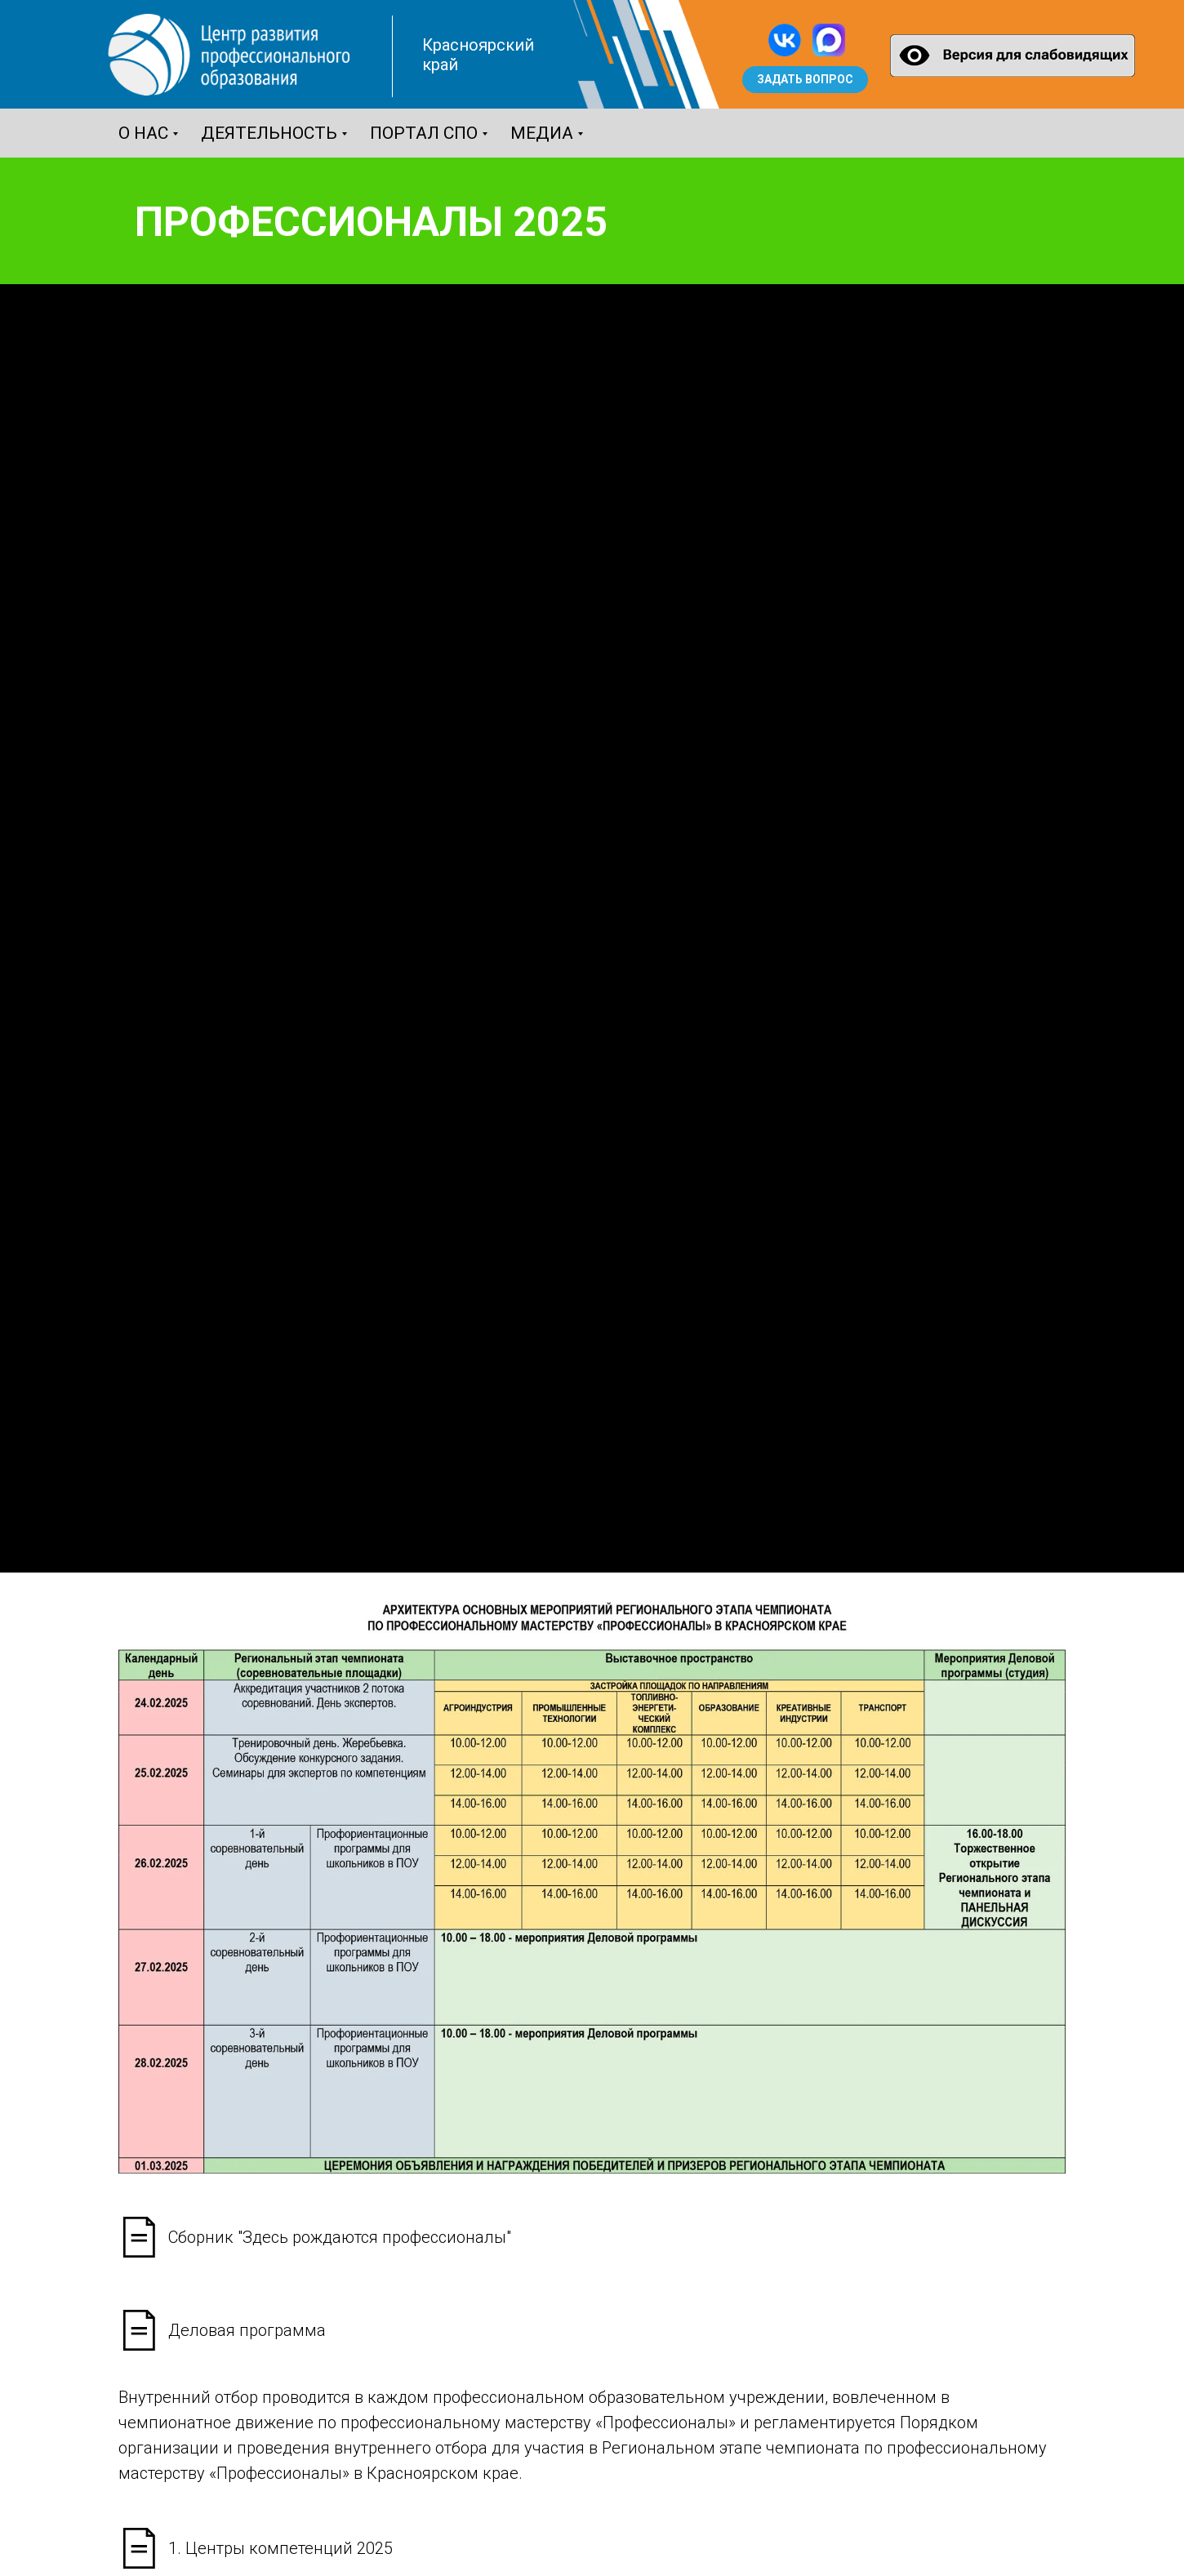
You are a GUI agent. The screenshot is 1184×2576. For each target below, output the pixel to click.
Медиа (541, 133)
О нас (143, 133)
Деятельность (269, 133)
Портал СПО (424, 133)
